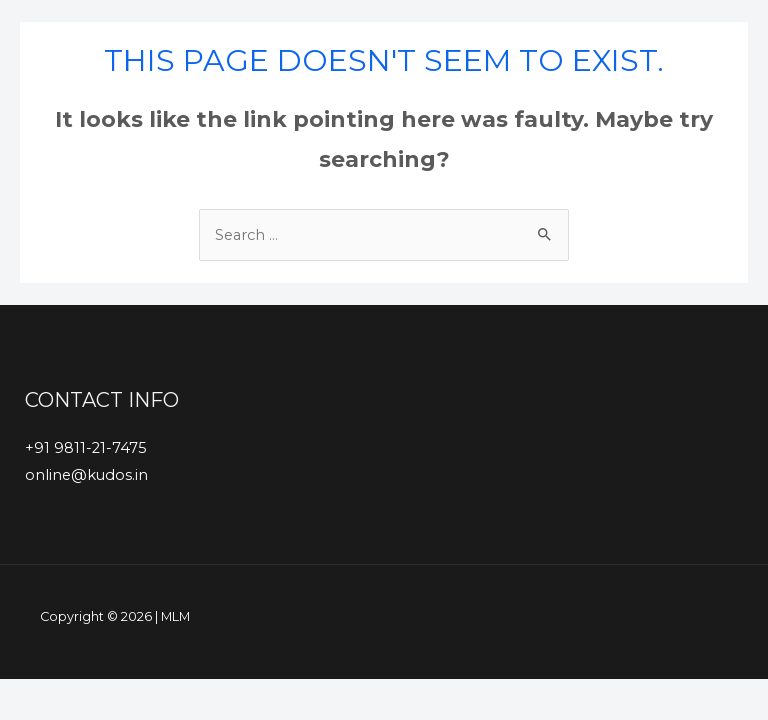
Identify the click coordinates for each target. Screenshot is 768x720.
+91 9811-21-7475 (86, 448)
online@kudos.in (86, 475)
